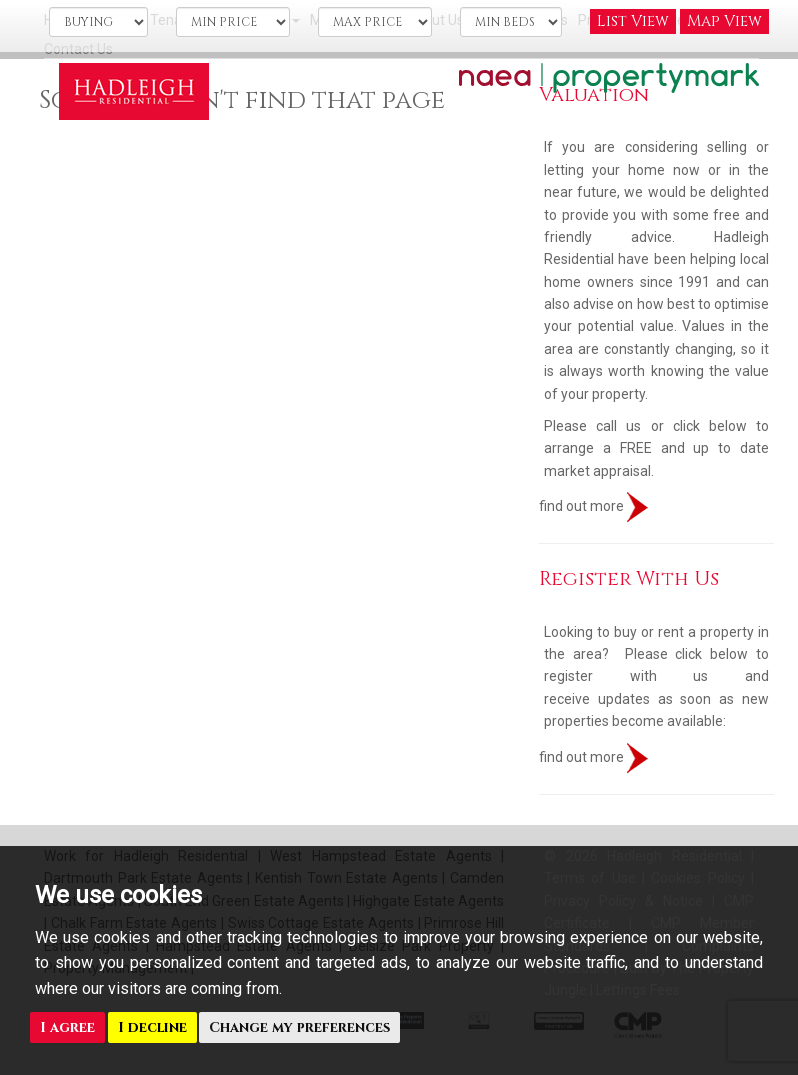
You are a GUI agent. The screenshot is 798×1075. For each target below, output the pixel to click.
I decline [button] (152, 1027)
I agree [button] (67, 1027)
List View (633, 21)
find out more (593, 506)
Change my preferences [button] (299, 1027)
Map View (724, 21)
